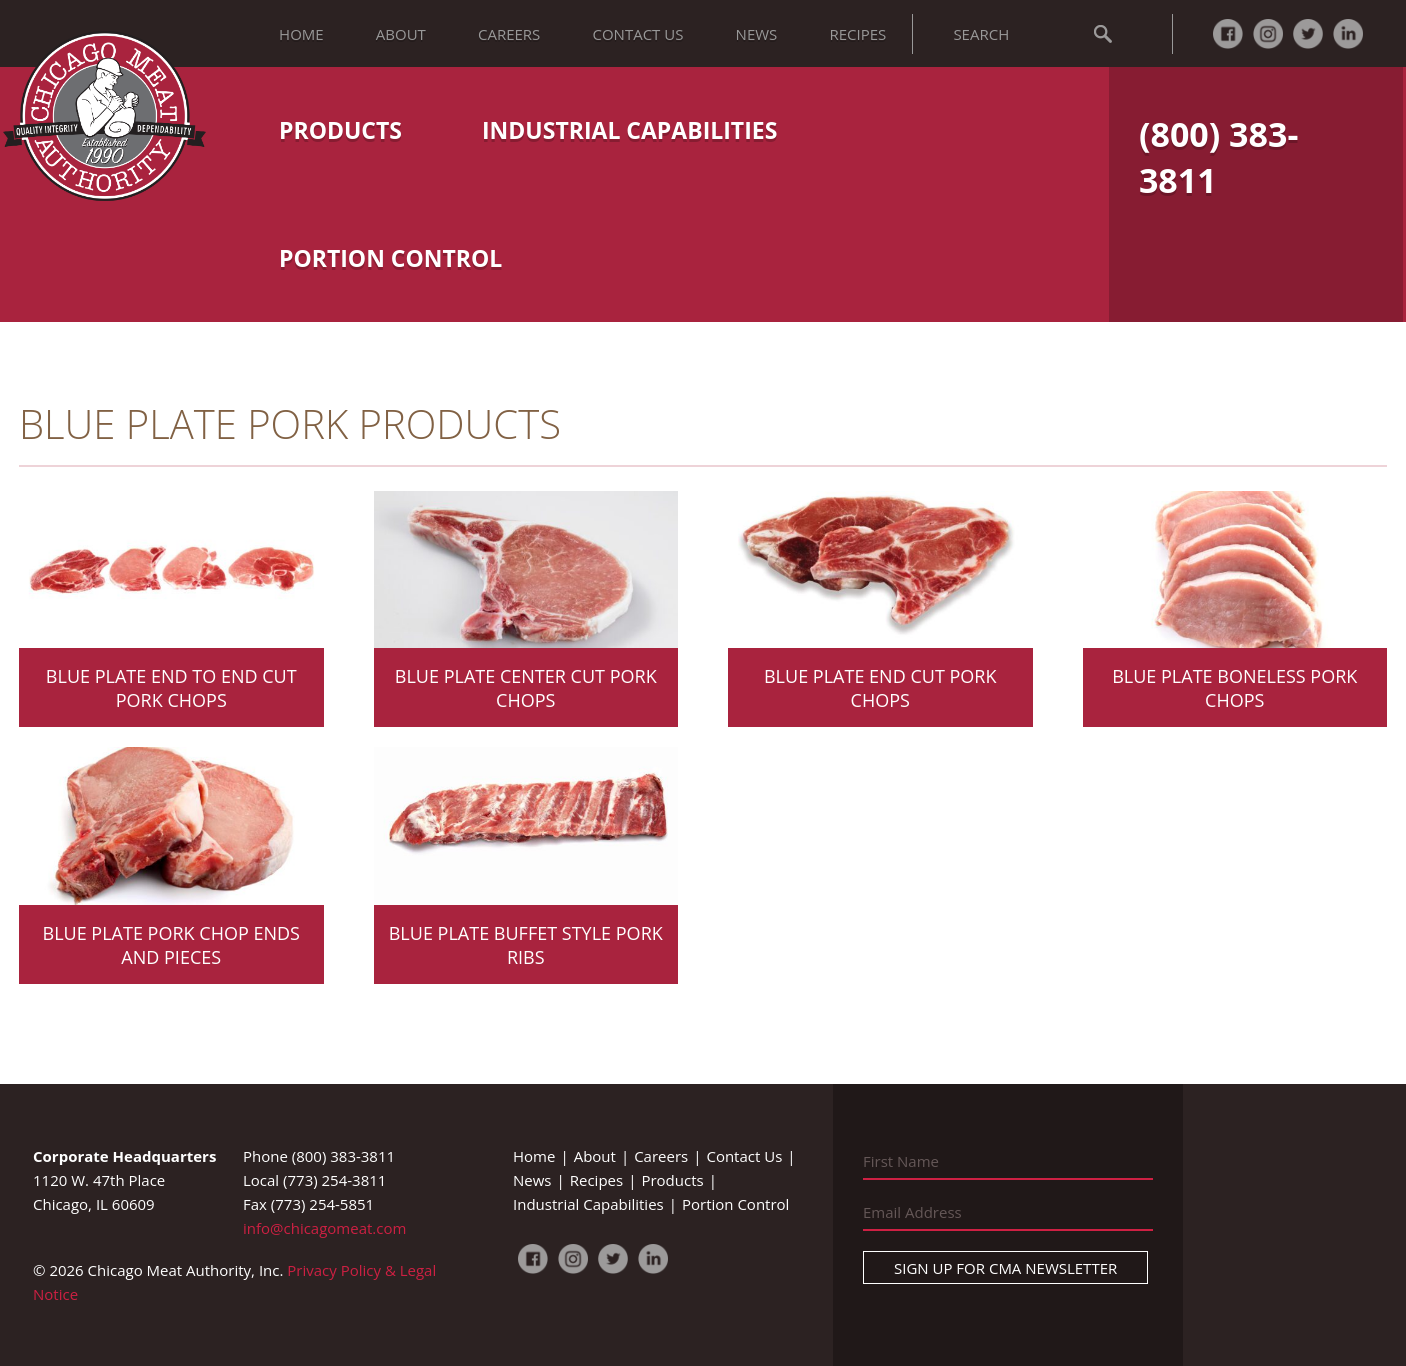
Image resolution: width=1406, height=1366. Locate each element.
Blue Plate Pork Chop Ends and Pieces (171, 945)
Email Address (912, 1212)
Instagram (1268, 34)
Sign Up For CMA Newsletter (1005, 1268)
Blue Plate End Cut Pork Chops (880, 688)
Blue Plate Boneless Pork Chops (1234, 688)
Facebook (1228, 34)
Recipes (857, 34)
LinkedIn (1348, 34)
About (401, 34)
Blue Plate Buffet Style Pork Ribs (526, 945)
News (757, 34)
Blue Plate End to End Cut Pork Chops (171, 688)
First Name (901, 1161)
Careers (509, 34)
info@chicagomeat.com (324, 1228)
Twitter (1308, 34)
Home (301, 34)
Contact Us (638, 34)
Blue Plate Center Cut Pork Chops (526, 688)
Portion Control (390, 258)
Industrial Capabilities (629, 130)
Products (340, 130)
